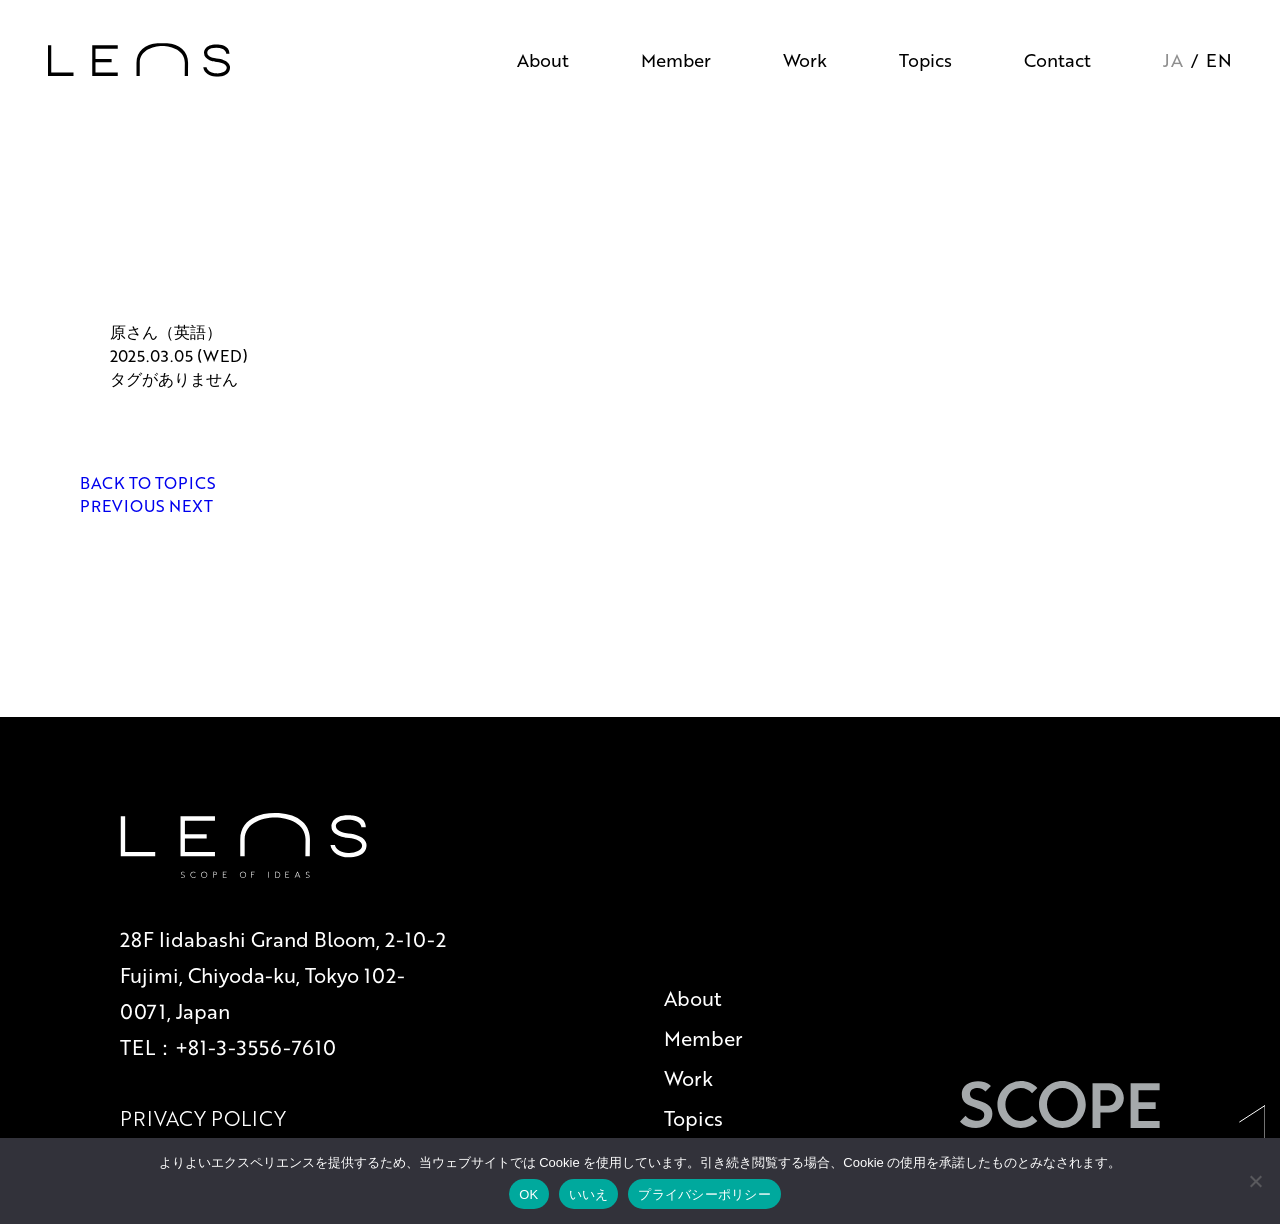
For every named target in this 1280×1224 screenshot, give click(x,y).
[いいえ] (1255, 1181)
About (543, 60)
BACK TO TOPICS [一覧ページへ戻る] (148, 482)
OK (528, 1194)
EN (1219, 60)
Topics (925, 60)
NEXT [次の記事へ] (191, 505)
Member (676, 60)
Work (805, 60)
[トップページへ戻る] (139, 60)
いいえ (589, 1194)
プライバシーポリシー (704, 1194)
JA (1173, 60)
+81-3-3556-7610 (255, 1047)
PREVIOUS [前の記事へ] (124, 505)
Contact (1057, 60)
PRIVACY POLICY (203, 1118)
